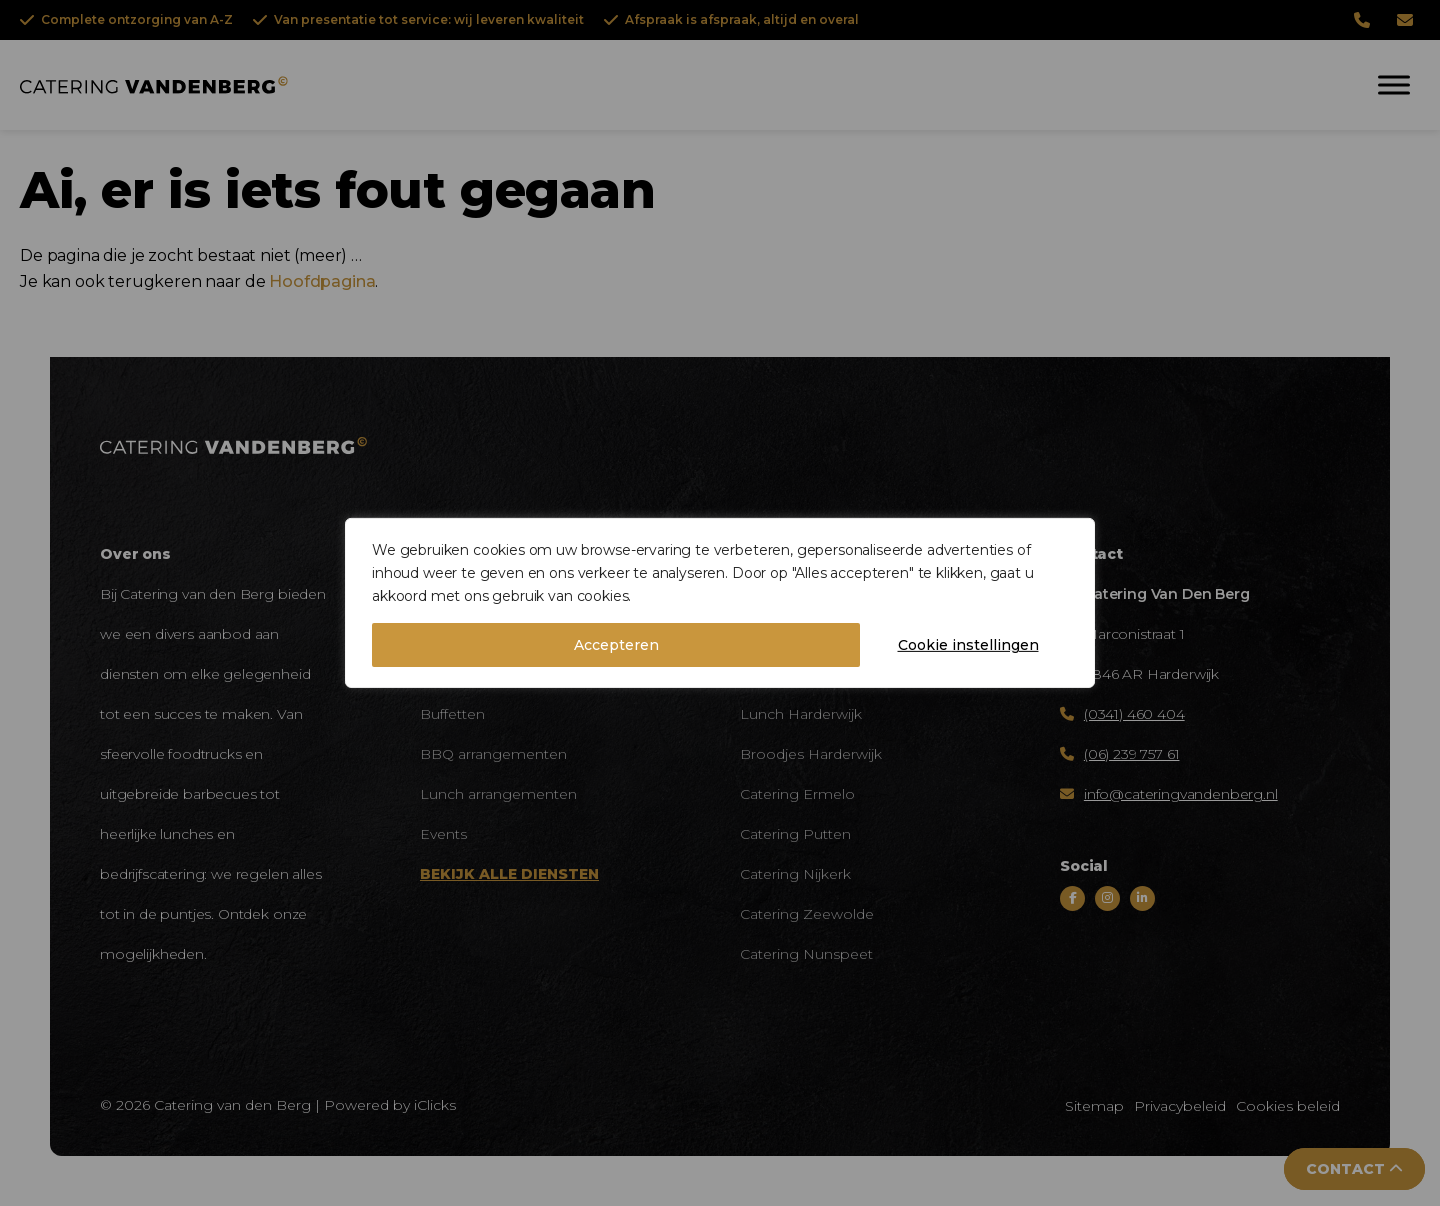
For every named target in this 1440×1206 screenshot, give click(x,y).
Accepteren (616, 645)
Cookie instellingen (968, 645)
